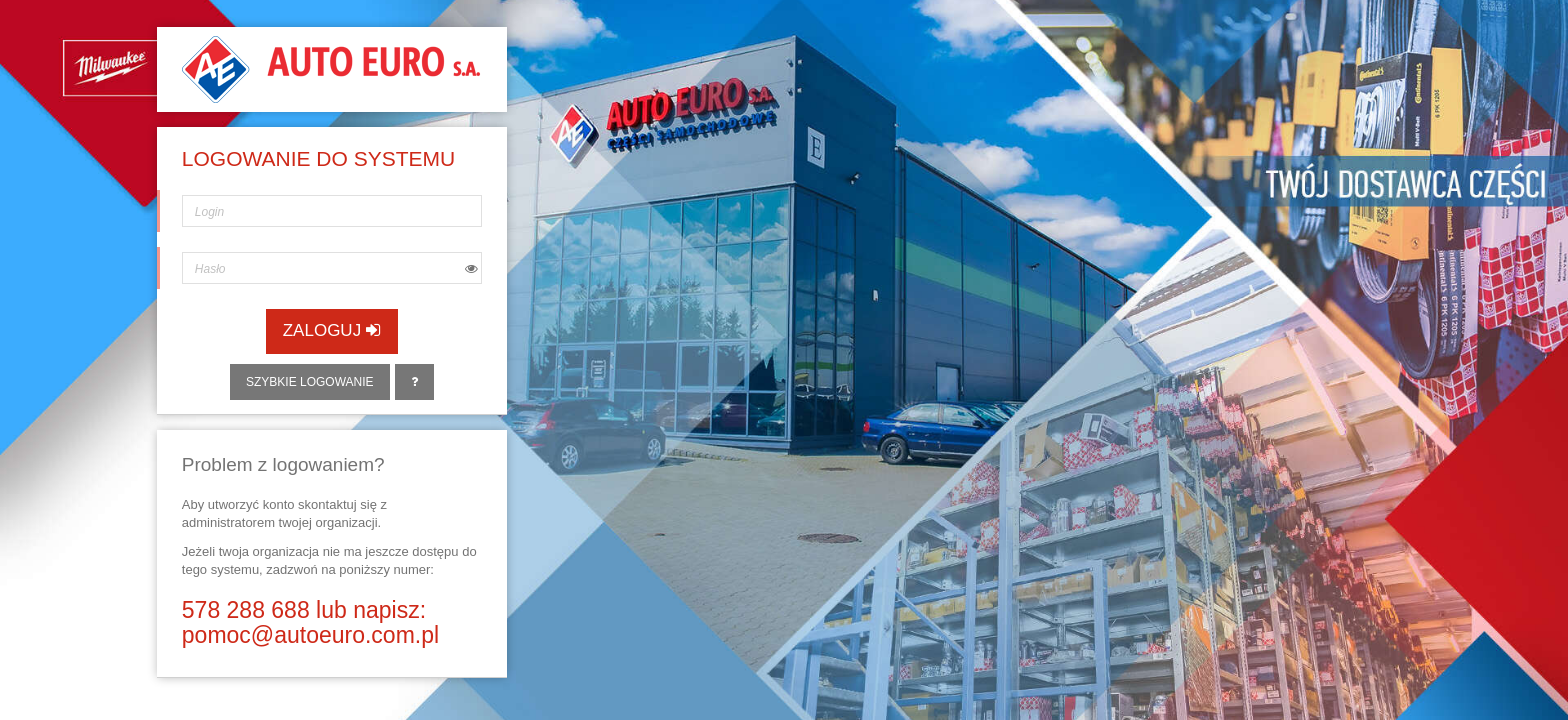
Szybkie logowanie (310, 382)
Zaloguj (332, 330)
